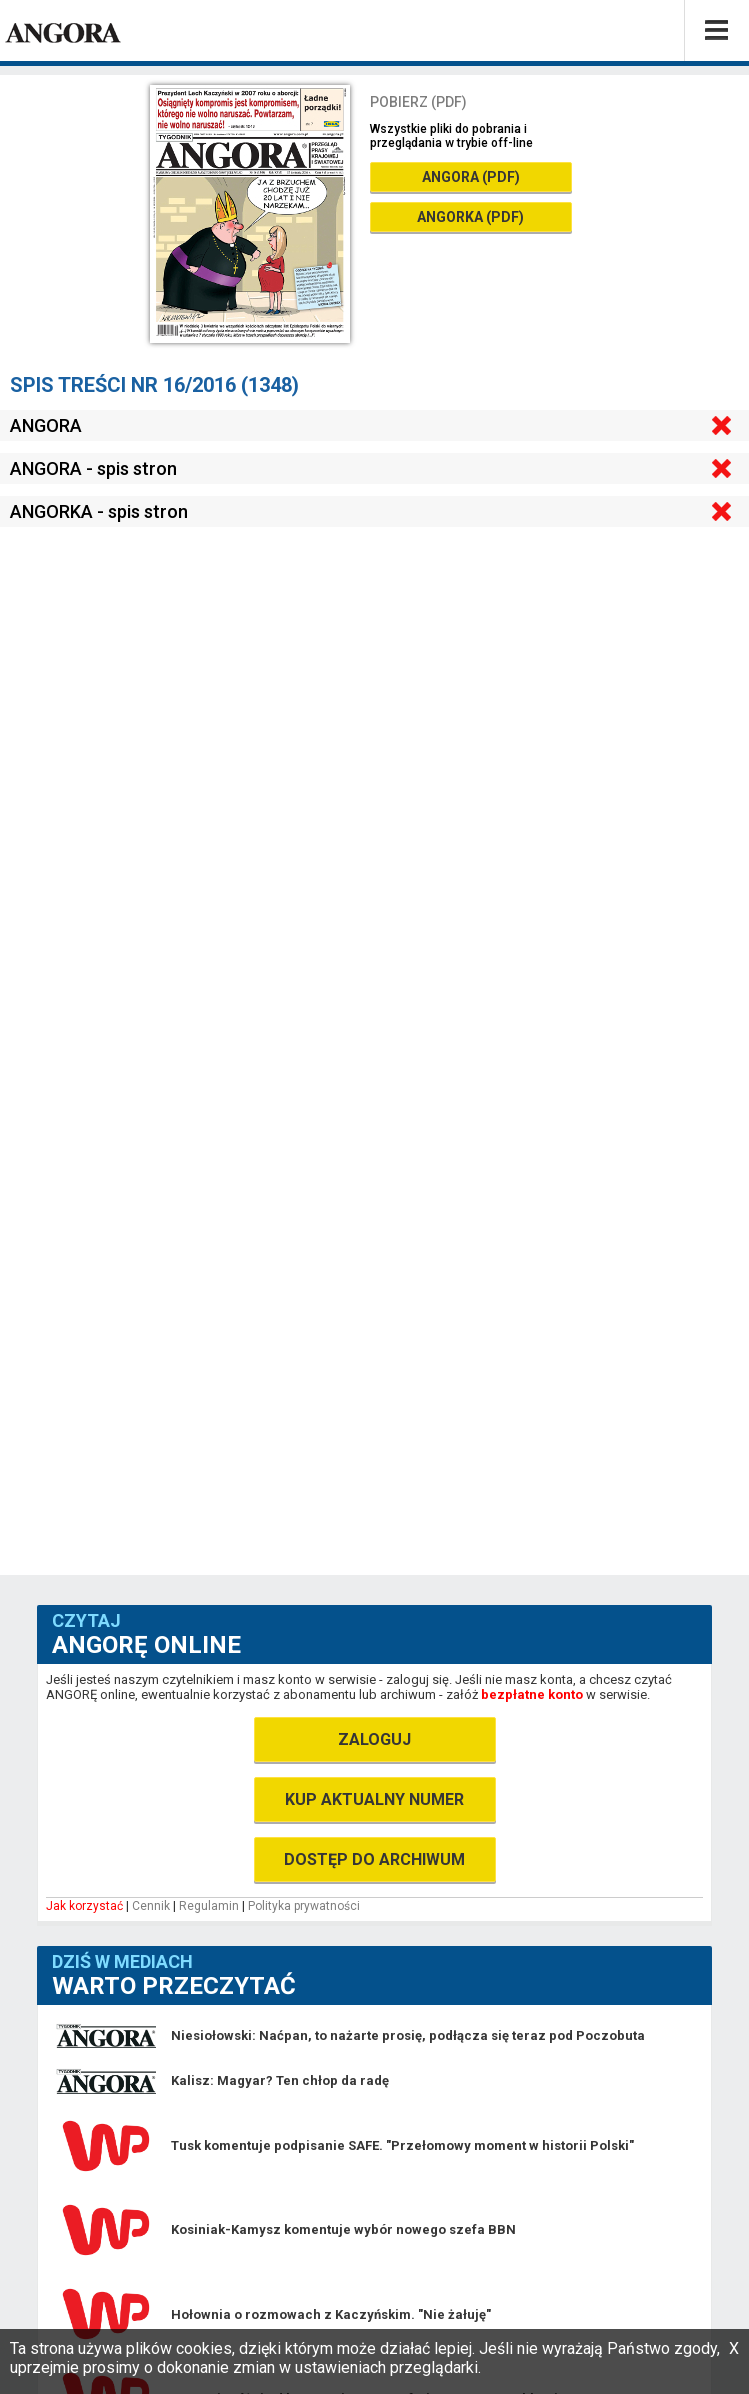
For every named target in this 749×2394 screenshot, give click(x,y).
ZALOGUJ (374, 1739)
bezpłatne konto (532, 1694)
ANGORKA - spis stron (99, 511)
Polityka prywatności (304, 1906)
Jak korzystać (84, 1906)
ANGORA (46, 425)
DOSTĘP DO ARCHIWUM (374, 1859)
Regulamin (209, 1906)
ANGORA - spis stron (93, 468)
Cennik (151, 1906)
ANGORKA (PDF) (470, 217)
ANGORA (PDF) (471, 177)
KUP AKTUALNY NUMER (374, 1799)
